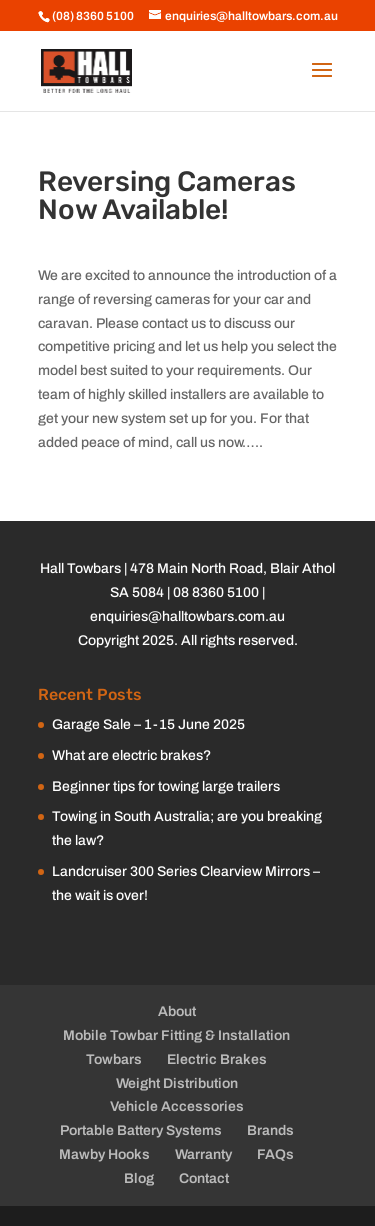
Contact (204, 1178)
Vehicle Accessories (177, 1106)
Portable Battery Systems (141, 1130)
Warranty (203, 1154)
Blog (139, 1178)
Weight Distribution (177, 1083)
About (177, 1011)
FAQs (275, 1154)
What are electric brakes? (131, 755)
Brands (270, 1130)
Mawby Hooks (104, 1154)
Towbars (114, 1059)
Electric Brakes (217, 1059)
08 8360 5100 (216, 592)
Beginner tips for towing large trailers (166, 786)
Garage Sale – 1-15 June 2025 (148, 724)
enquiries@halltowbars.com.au (187, 616)
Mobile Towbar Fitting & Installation (176, 1035)
